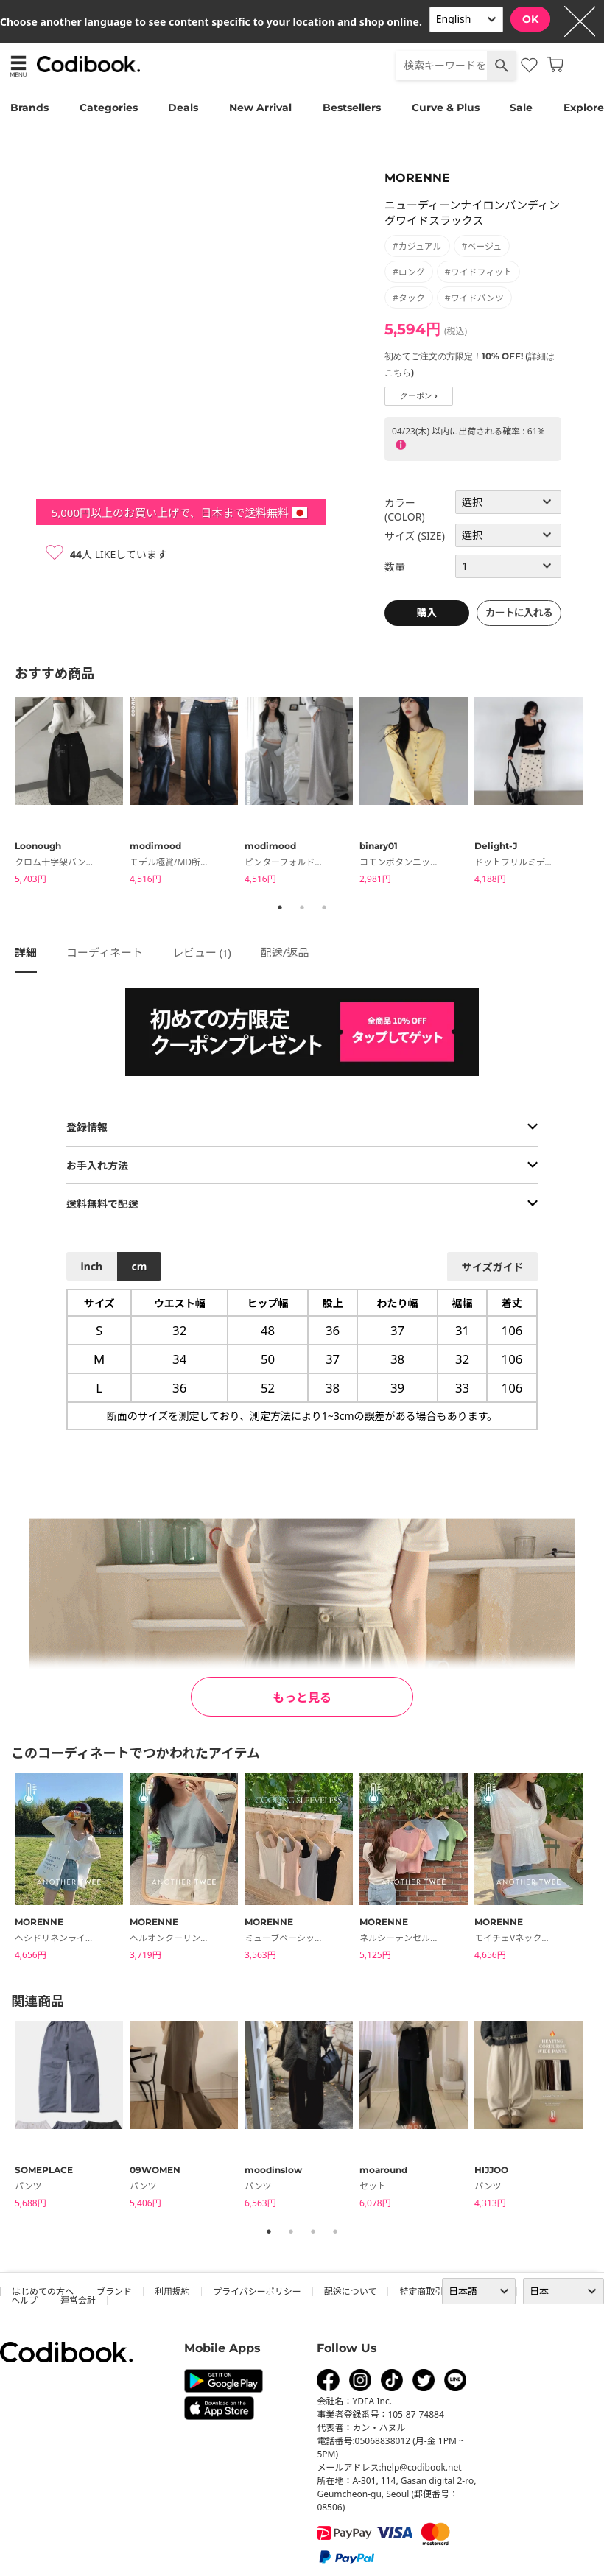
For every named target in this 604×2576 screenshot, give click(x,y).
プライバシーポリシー (257, 2291)
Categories (109, 107)
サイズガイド (493, 1267)
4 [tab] (335, 2231)
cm (139, 1266)
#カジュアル (417, 246)
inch (92, 1266)
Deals (183, 107)
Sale (521, 107)
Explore (583, 107)
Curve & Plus (446, 107)
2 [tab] (302, 907)
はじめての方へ (43, 2291)
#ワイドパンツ (474, 298)
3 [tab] (324, 907)
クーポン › (419, 396)
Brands (29, 107)
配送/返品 (285, 952)
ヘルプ (24, 2300)
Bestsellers (352, 107)
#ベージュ (482, 246)
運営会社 (78, 2300)
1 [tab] (280, 907)
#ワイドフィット (479, 272)
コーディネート (104, 952)
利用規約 (172, 2291)
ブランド (114, 2291)
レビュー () (201, 952)
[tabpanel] (72, 792)
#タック (409, 298)
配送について (350, 2291)
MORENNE (417, 178)
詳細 (26, 952)
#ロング (409, 272)
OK (530, 19)
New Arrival (260, 107)
